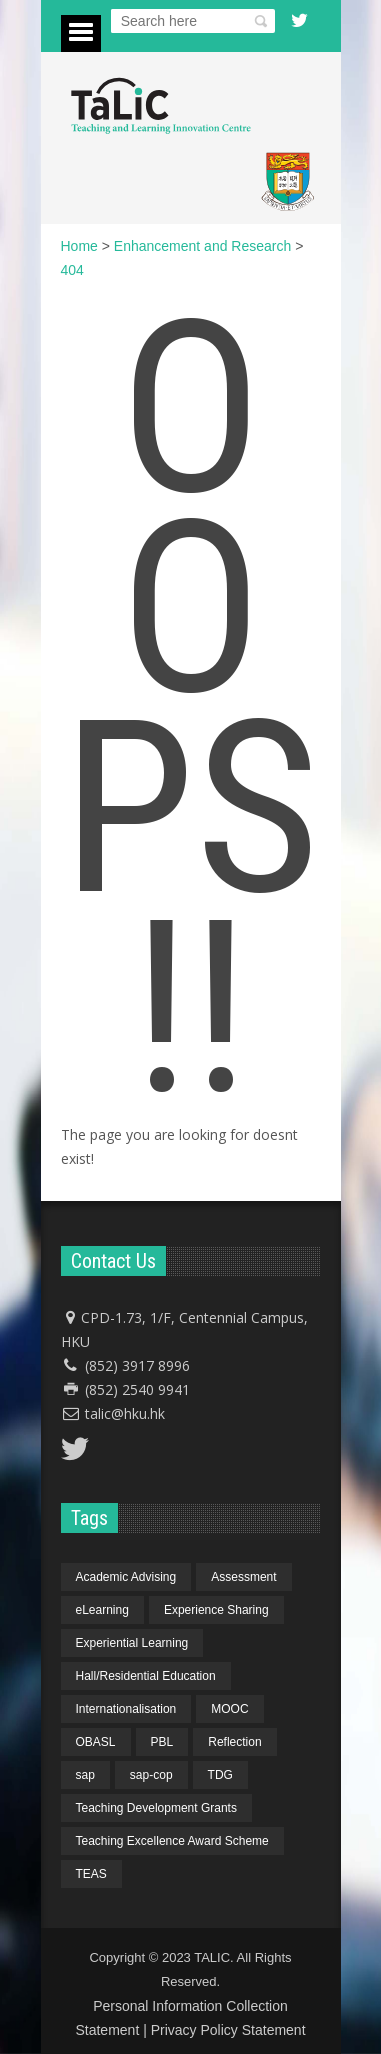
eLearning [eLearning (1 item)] (102, 1610)
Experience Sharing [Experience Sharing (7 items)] (216, 1610)
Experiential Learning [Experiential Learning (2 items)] (132, 1643)
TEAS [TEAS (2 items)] (91, 1874)
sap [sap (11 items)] (85, 1775)
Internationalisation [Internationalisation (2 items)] (126, 1709)
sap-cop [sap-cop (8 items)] (151, 1775)
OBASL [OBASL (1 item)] (96, 1742)
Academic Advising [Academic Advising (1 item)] (126, 1577)
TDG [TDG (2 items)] (220, 1775)
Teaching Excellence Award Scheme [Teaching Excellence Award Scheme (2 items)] (172, 1841)
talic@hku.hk (125, 1413)
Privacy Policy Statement (228, 2030)
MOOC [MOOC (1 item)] (229, 1709)
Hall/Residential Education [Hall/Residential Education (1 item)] (146, 1676)
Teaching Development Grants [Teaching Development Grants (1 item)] (156, 1808)
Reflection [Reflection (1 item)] (234, 1742)
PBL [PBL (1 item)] (162, 1742)
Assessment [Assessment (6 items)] (243, 1577)
